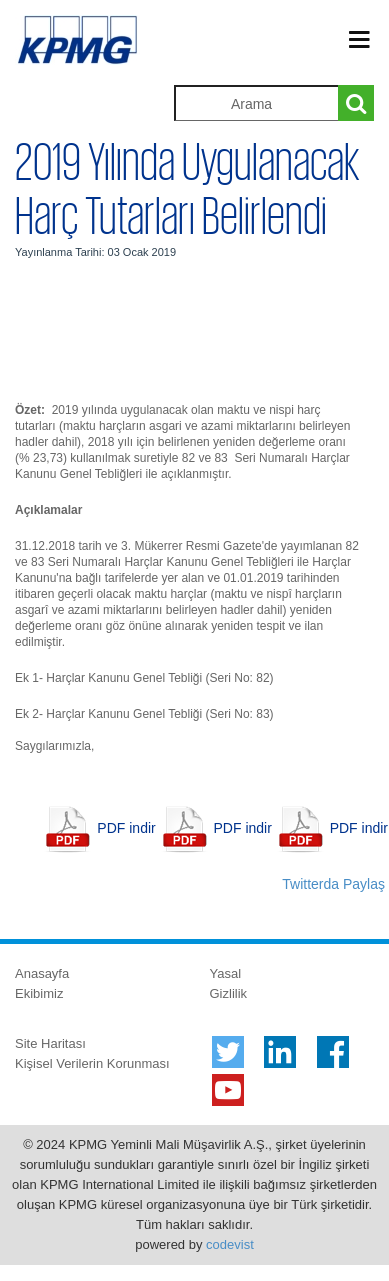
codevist (230, 1244)
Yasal (226, 973)
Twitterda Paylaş (333, 884)
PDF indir (126, 828)
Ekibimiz (39, 993)
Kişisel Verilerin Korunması (92, 1063)
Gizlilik (229, 993)
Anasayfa (42, 973)
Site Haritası (50, 1043)
